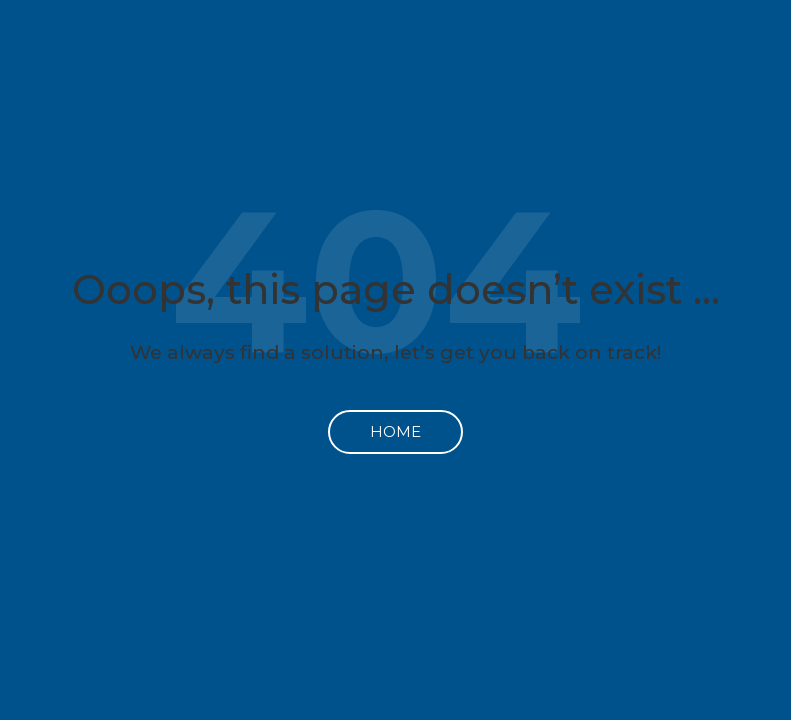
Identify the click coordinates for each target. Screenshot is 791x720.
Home (395, 431)
